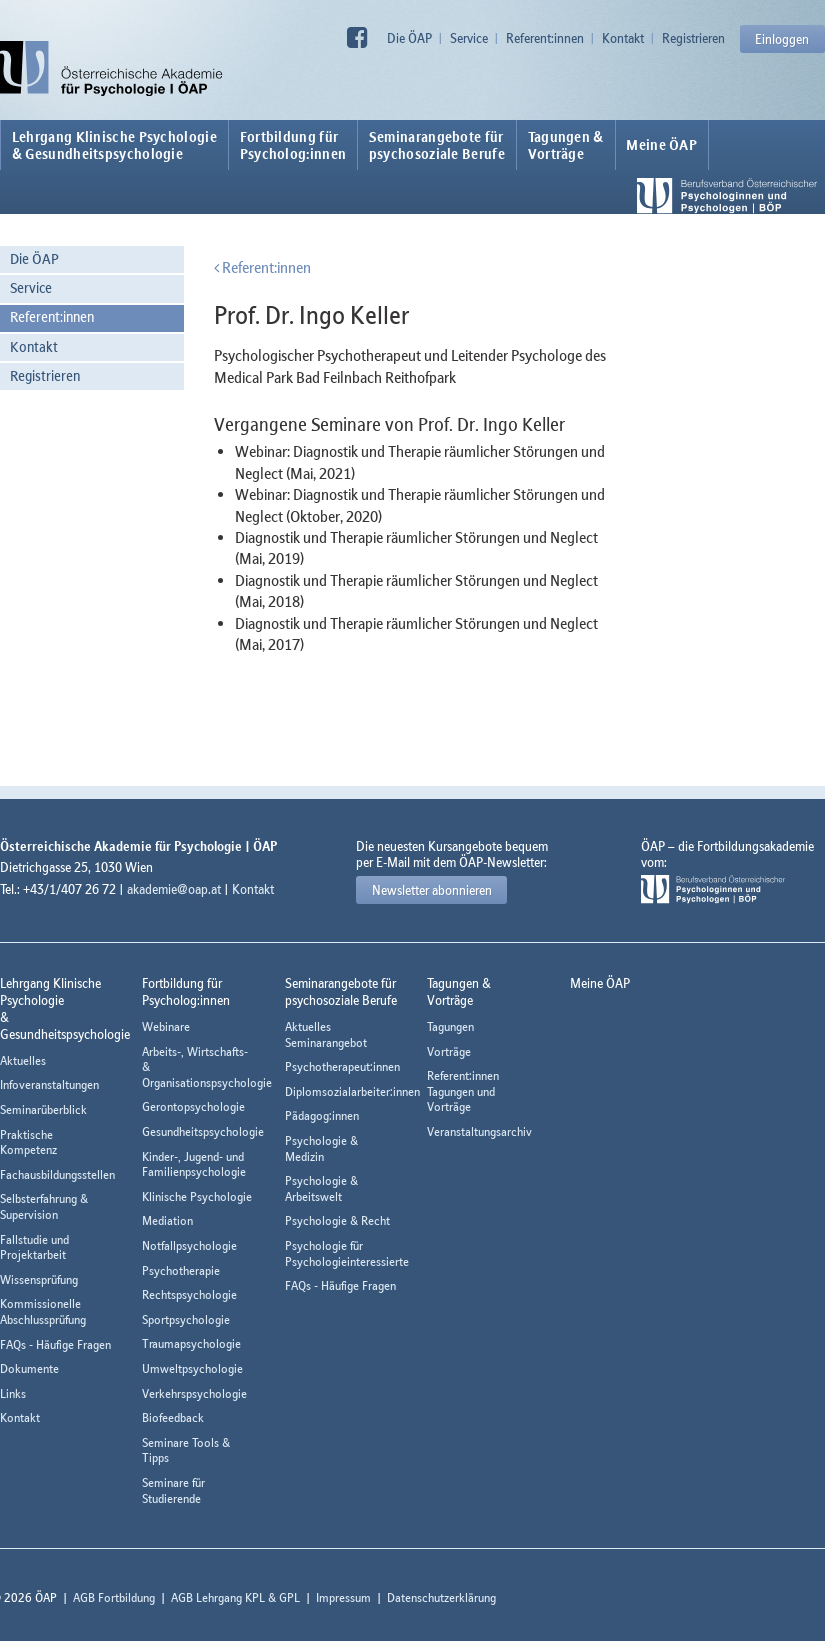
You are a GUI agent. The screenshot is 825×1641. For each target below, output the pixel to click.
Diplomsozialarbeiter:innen (352, 1091)
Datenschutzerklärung (441, 1597)
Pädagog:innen (322, 1115)
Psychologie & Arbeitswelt (321, 1188)
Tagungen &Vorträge (566, 145)
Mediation (167, 1220)
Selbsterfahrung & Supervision (44, 1206)
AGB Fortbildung (114, 1597)
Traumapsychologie (191, 1343)
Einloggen (782, 39)
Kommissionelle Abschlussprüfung (43, 1311)
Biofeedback (173, 1417)
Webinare (166, 1026)
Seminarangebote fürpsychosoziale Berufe (437, 145)
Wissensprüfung (39, 1279)
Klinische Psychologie (197, 1196)
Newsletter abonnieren (432, 890)
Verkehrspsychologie (194, 1393)
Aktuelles (23, 1060)
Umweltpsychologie (192, 1368)
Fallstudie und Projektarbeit (34, 1247)
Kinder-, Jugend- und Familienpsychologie (194, 1164)
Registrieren (693, 38)
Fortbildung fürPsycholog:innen (293, 145)
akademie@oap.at (174, 889)
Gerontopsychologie (193, 1106)
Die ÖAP (409, 38)
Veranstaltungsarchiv (479, 1131)
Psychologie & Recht (337, 1220)
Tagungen (450, 1026)
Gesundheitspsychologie (203, 1131)
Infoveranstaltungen (49, 1084)
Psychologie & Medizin (321, 1148)
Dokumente (29, 1368)
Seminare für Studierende (173, 1490)
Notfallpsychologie (189, 1245)
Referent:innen (545, 38)
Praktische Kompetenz (28, 1142)
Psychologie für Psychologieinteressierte (347, 1253)
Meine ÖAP (661, 145)
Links (13, 1393)
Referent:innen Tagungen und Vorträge (463, 1091)
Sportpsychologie (186, 1319)
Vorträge (449, 1051)
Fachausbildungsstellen (57, 1174)
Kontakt (623, 38)
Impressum (343, 1597)
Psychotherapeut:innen (342, 1066)
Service (469, 38)
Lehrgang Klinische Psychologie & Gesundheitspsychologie (114, 145)
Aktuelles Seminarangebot (326, 1034)
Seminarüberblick (43, 1109)
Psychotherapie (181, 1270)
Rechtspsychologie (189, 1294)
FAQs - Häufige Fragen (55, 1344)
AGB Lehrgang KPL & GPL (235, 1597)
